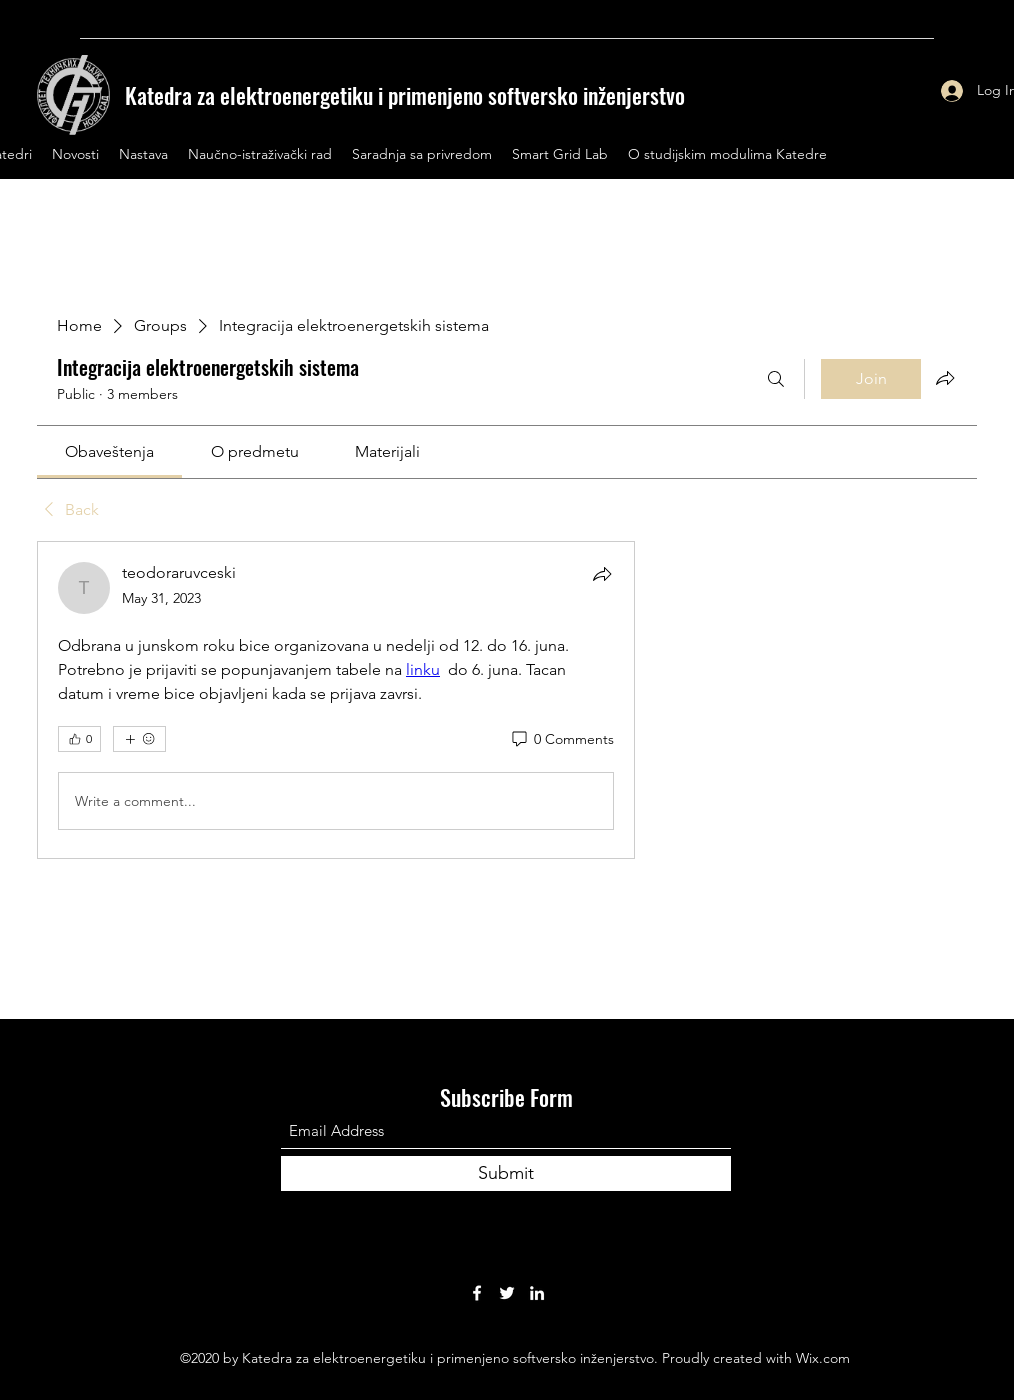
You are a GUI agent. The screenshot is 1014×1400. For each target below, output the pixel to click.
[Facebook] (477, 1293)
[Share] (602, 574)
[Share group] (945, 378)
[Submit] (506, 1173)
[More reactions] (139, 739)
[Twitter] (507, 1293)
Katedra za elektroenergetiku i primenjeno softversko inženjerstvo (405, 95)
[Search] (776, 379)
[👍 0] (79, 739)
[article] (336, 700)
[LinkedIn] (537, 1293)
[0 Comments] (561, 740)
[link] (109, 451)
